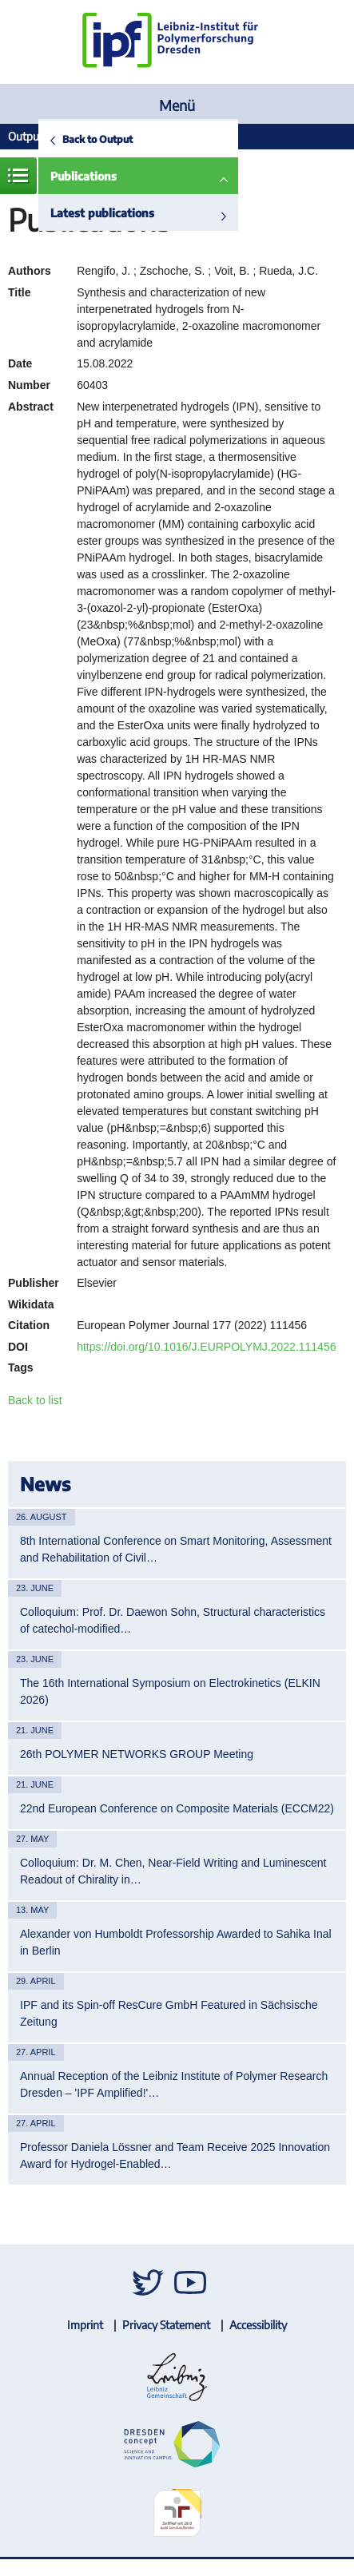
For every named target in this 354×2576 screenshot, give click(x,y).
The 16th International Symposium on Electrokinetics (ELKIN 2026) (170, 1691)
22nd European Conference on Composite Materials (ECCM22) (177, 1808)
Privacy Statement (166, 2325)
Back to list (35, 1400)
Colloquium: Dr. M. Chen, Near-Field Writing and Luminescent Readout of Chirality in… (173, 1871)
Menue (18, 175)
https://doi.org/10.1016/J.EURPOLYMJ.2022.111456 (206, 1346)
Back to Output (97, 139)
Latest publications (102, 213)
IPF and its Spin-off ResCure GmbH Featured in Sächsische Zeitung (168, 2013)
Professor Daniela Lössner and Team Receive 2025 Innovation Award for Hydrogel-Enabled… (175, 2155)
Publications (83, 176)
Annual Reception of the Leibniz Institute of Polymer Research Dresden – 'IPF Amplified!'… (174, 2084)
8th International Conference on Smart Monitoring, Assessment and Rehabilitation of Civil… (176, 1549)
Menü (177, 105)
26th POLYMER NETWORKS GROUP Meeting (136, 1754)
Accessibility (258, 2325)
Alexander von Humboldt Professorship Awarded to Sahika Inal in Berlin (176, 1942)
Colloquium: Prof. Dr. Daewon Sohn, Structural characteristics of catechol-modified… (172, 1620)
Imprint (85, 2325)
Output (25, 136)
